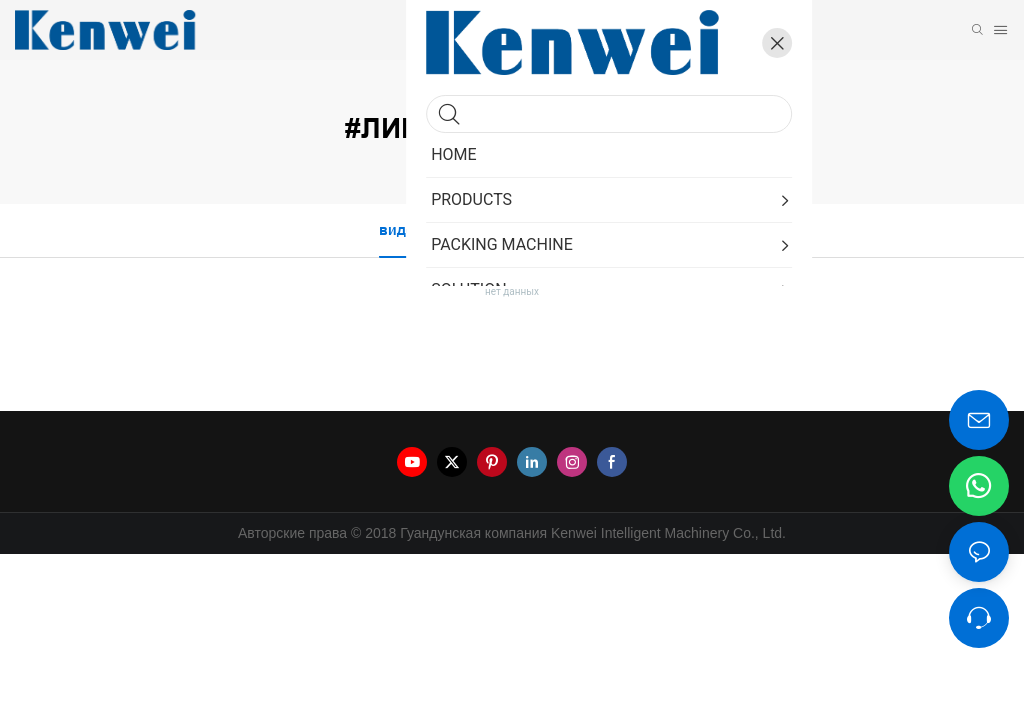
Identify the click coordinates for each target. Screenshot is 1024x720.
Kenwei (454, 97)
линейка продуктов (535, 97)
